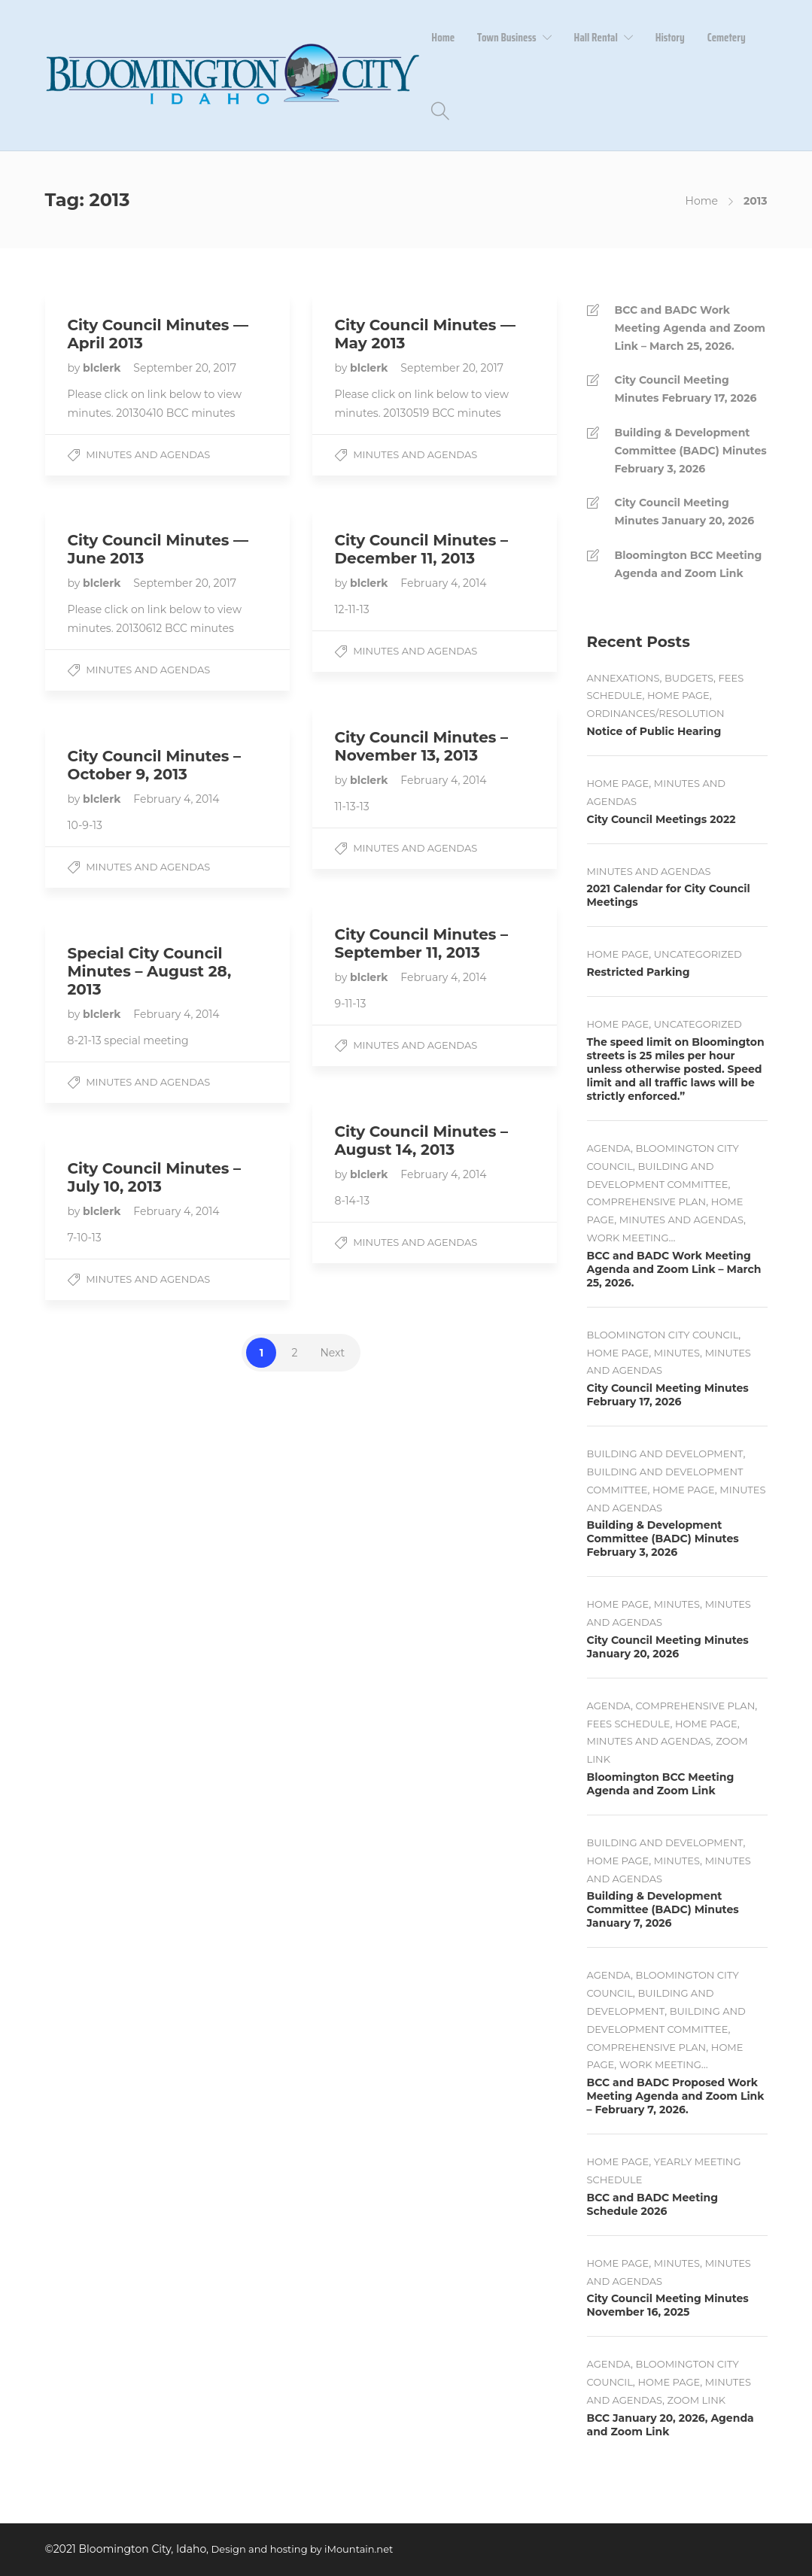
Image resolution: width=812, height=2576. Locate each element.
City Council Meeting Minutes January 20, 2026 (685, 511)
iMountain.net (358, 2549)
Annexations (623, 678)
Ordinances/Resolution (656, 713)
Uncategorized (698, 954)
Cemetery (726, 38)
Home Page (678, 695)
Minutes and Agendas (148, 454)
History (670, 38)
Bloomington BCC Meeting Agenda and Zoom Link (688, 564)
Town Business (507, 38)
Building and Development (665, 1453)
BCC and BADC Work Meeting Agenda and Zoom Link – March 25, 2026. (690, 328)
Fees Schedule (629, 1724)
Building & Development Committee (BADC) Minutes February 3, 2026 (691, 450)
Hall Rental (596, 38)
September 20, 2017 (184, 368)
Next (332, 1352)
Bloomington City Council (663, 1335)
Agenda (609, 1148)
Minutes (677, 1353)
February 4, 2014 (443, 583)
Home (443, 38)
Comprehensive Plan (647, 1201)
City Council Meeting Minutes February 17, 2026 (686, 389)
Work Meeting (628, 1238)
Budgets (689, 678)
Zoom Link (696, 2400)
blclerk (103, 368)
